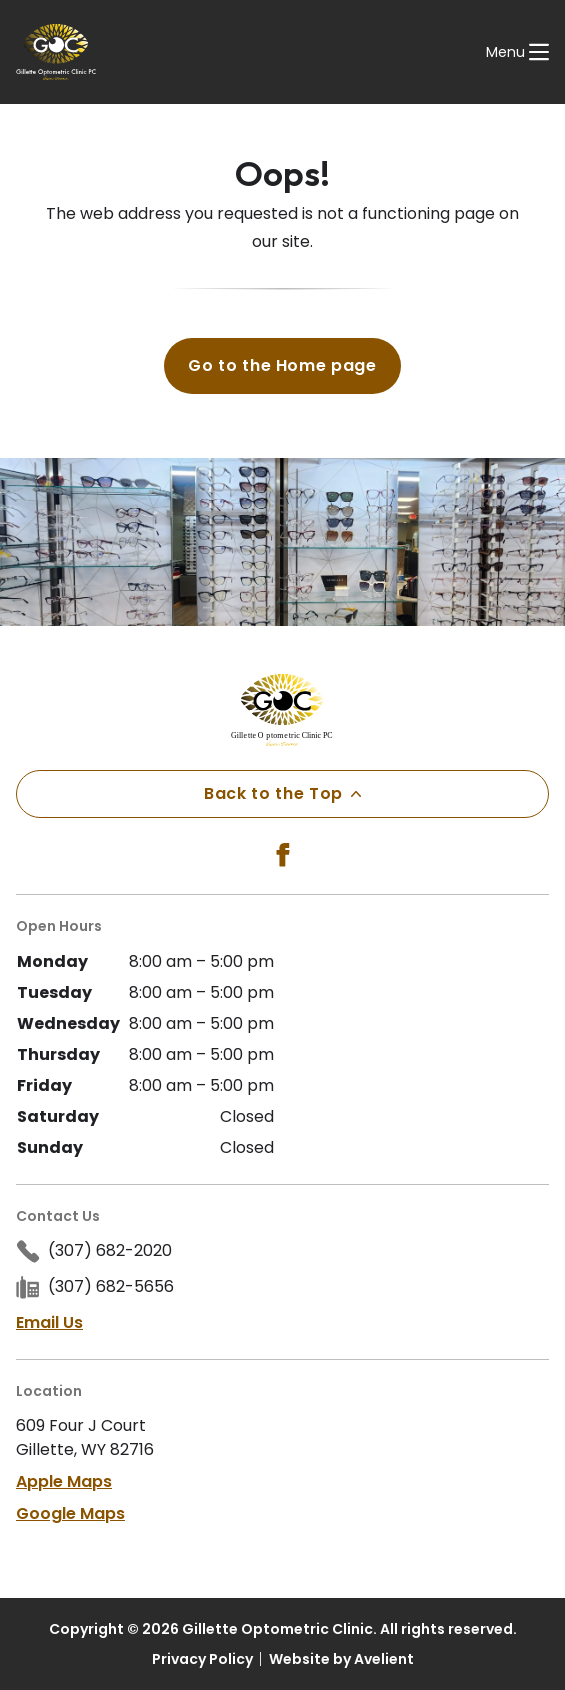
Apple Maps (64, 1481)
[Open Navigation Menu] (517, 52)
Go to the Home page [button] (282, 365)
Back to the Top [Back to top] (282, 793)
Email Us (49, 1322)
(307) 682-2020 (110, 1250)
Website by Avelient (341, 1659)
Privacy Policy (202, 1659)
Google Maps (70, 1513)
